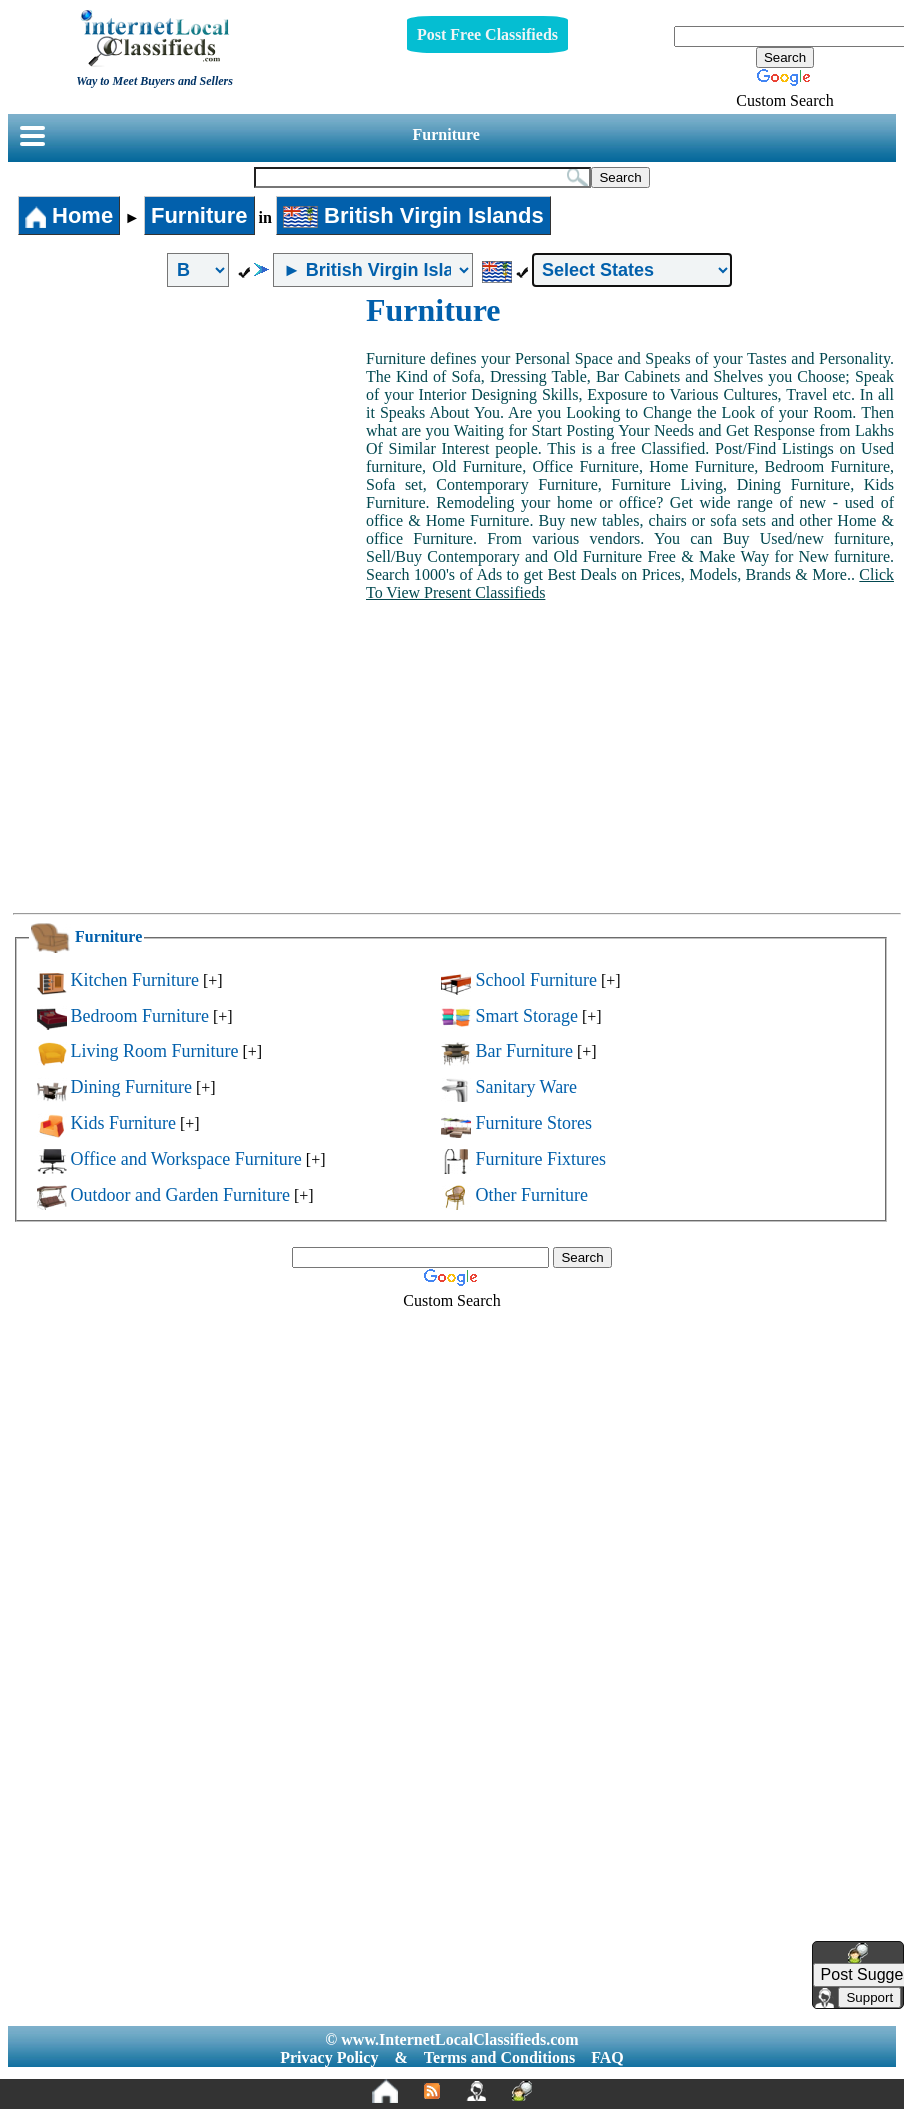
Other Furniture (531, 1195)
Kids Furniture (124, 1123)
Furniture (446, 134)
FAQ (607, 2057)
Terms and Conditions (499, 2057)
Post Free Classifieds (487, 34)
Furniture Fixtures (540, 1159)
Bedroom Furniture (140, 1016)
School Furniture (536, 980)
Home (69, 215)
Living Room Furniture (155, 1051)
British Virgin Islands (413, 215)
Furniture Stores (533, 1123)
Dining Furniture (132, 1087)
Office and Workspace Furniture (186, 1159)
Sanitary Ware (526, 1087)
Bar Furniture (523, 1051)
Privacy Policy (329, 2057)
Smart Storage (526, 1016)
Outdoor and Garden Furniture (180, 1195)
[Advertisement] (188, 442)
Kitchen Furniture (135, 980)
